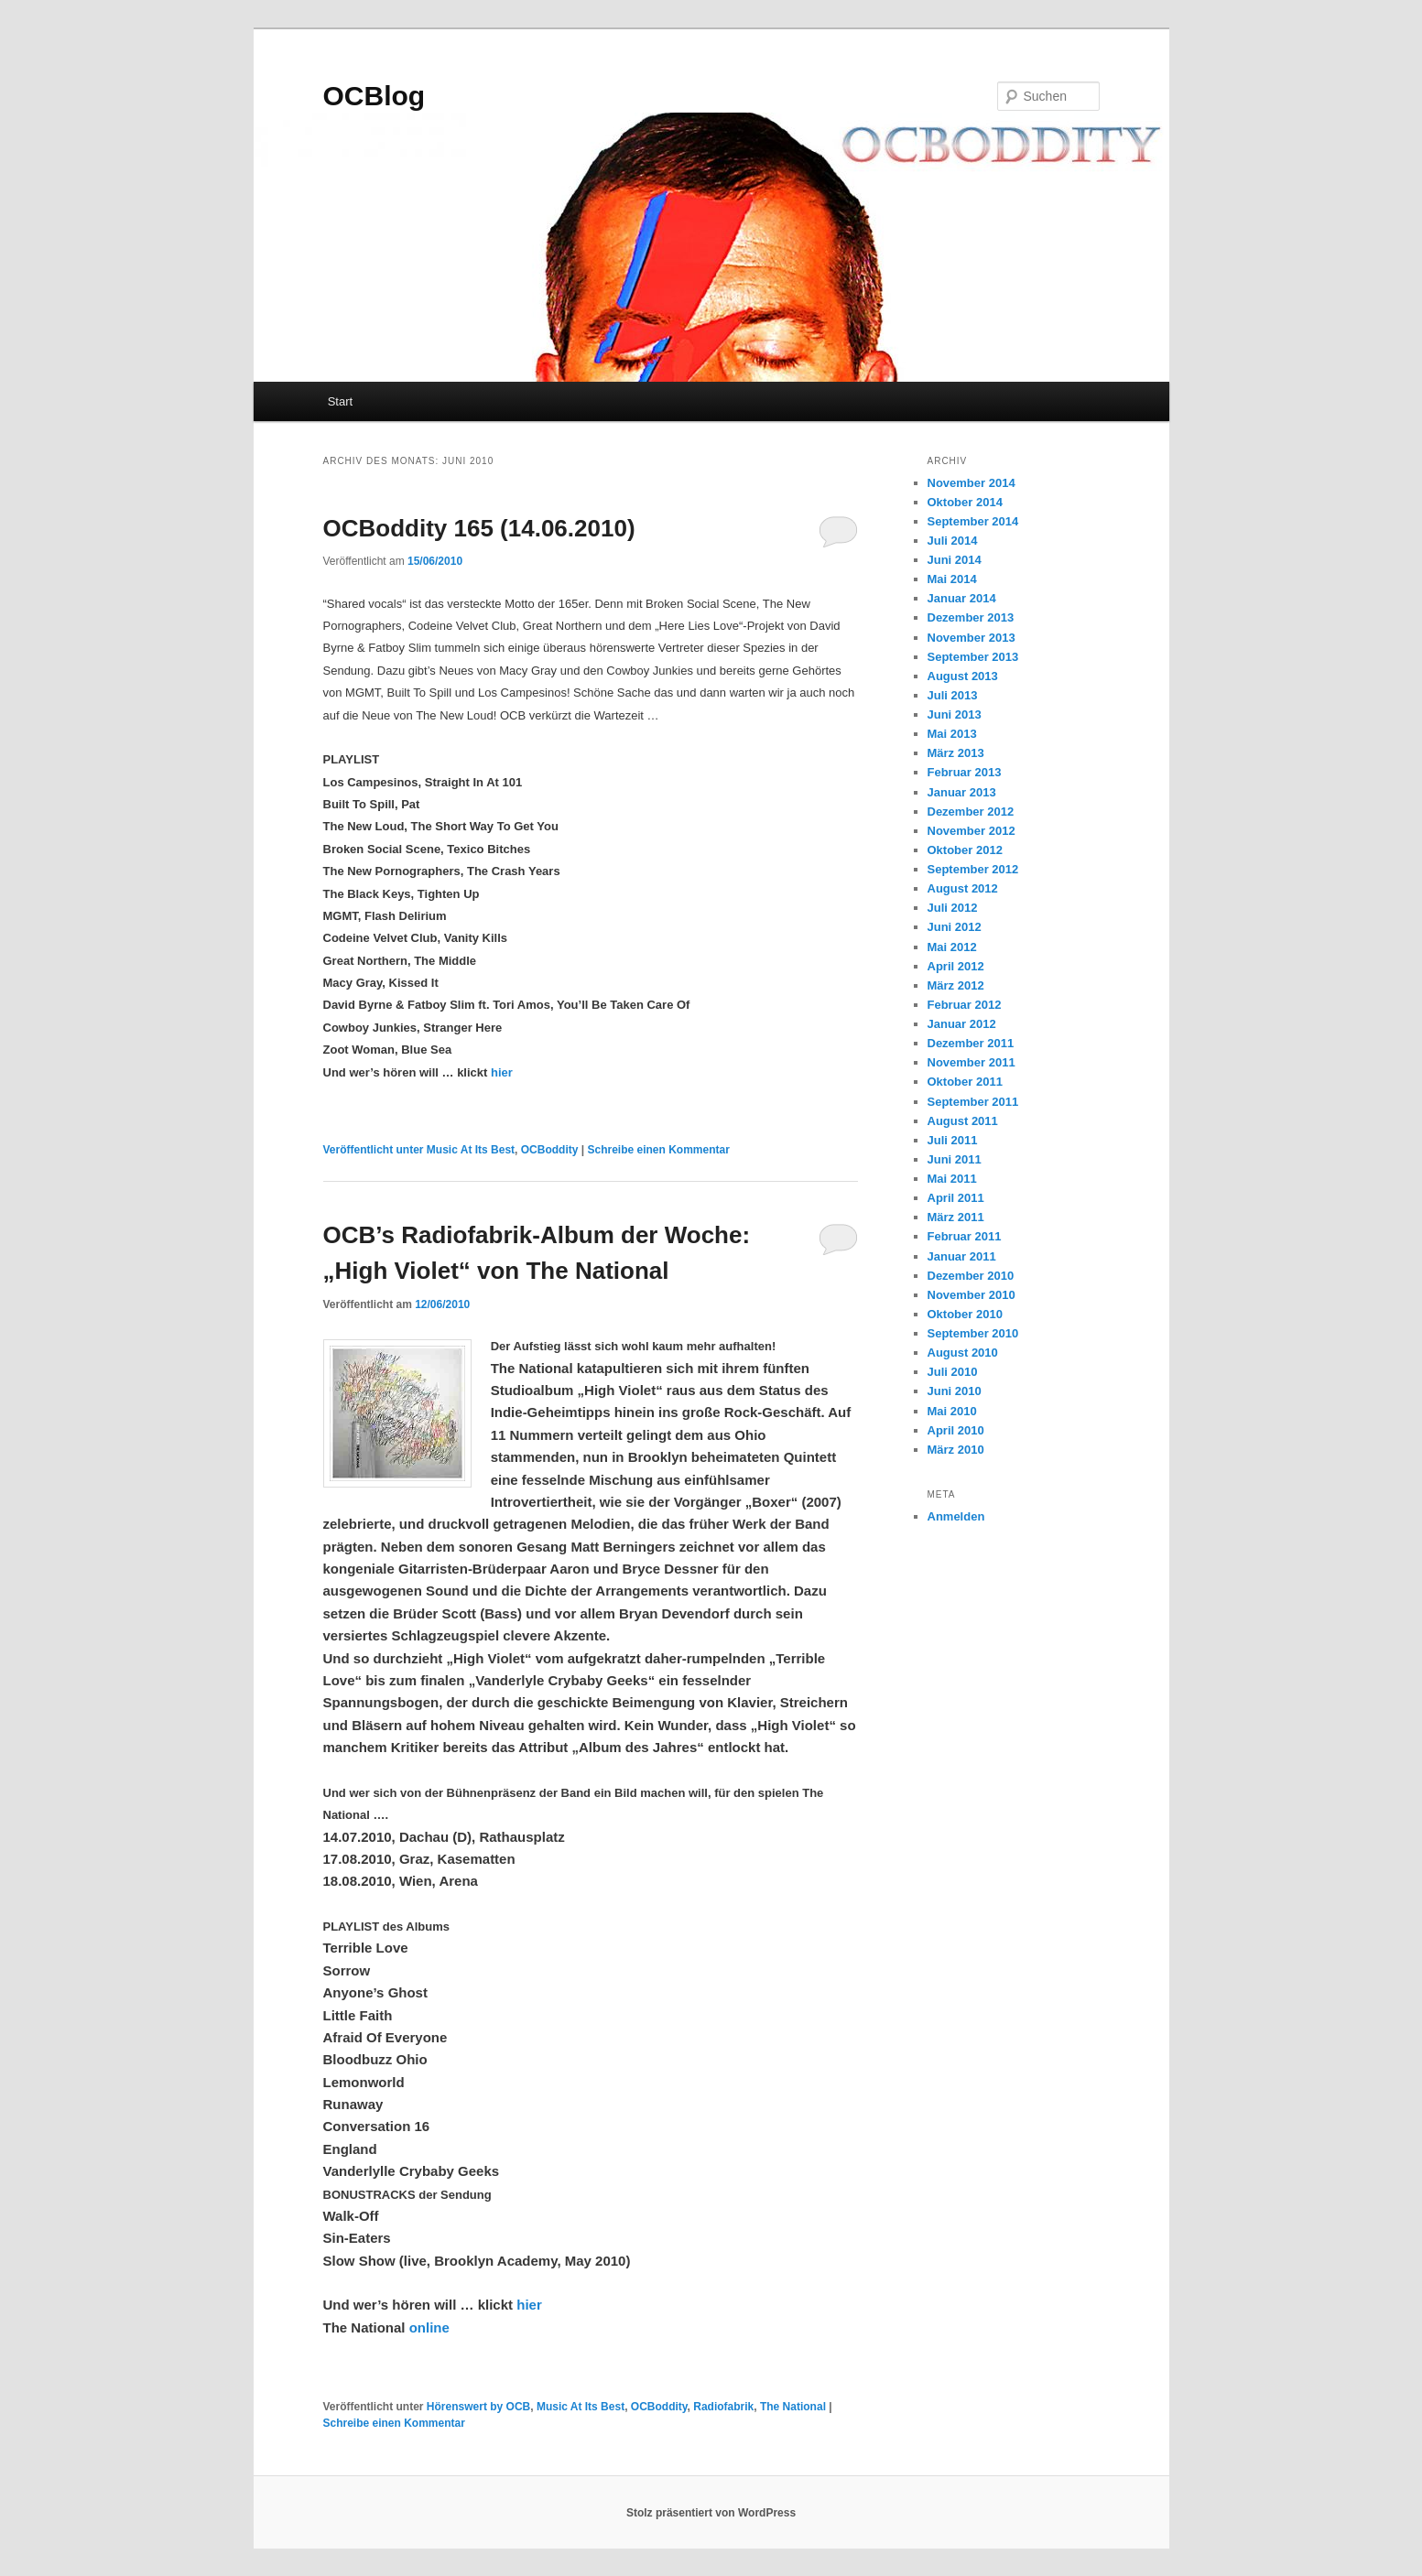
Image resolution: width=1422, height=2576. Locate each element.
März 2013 (956, 753)
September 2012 (973, 869)
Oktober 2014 (965, 502)
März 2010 (956, 1449)
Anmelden (956, 1516)
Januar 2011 (962, 1256)
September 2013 (973, 657)
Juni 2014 (955, 560)
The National (793, 2406)
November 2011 (971, 1062)
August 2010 (963, 1352)
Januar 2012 (962, 1024)
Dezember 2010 (971, 1276)
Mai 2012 (952, 947)
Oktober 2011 (965, 1081)
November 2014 (971, 483)
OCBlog (374, 96)
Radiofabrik (723, 2406)
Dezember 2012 (971, 811)
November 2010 (971, 1295)
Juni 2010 (955, 1391)
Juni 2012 (955, 927)
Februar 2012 (965, 1005)
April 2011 (956, 1198)
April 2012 (956, 966)
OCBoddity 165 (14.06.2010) (479, 528)
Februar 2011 (965, 1236)
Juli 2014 (953, 540)
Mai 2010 (952, 1411)
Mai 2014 (952, 579)
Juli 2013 (953, 695)
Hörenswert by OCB (478, 2406)
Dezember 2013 (971, 617)
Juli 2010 (953, 1372)
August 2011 (963, 1121)
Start (340, 401)
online (429, 2327)
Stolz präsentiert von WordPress (711, 2512)
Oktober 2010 (965, 1314)
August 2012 (963, 888)
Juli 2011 (953, 1140)
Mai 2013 (952, 734)
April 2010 (956, 1430)
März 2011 (956, 1217)
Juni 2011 (955, 1159)
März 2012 (956, 985)
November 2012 (971, 831)
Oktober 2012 (965, 850)
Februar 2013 (965, 772)
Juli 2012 (953, 908)
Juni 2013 (955, 714)
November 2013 (971, 637)
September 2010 (973, 1333)
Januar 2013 (962, 792)
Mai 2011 (952, 1178)
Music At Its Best (471, 1149)
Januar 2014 (962, 598)
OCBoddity (550, 1149)
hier (502, 1072)
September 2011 (973, 1102)
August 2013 (963, 676)
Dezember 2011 (971, 1043)
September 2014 (973, 521)
